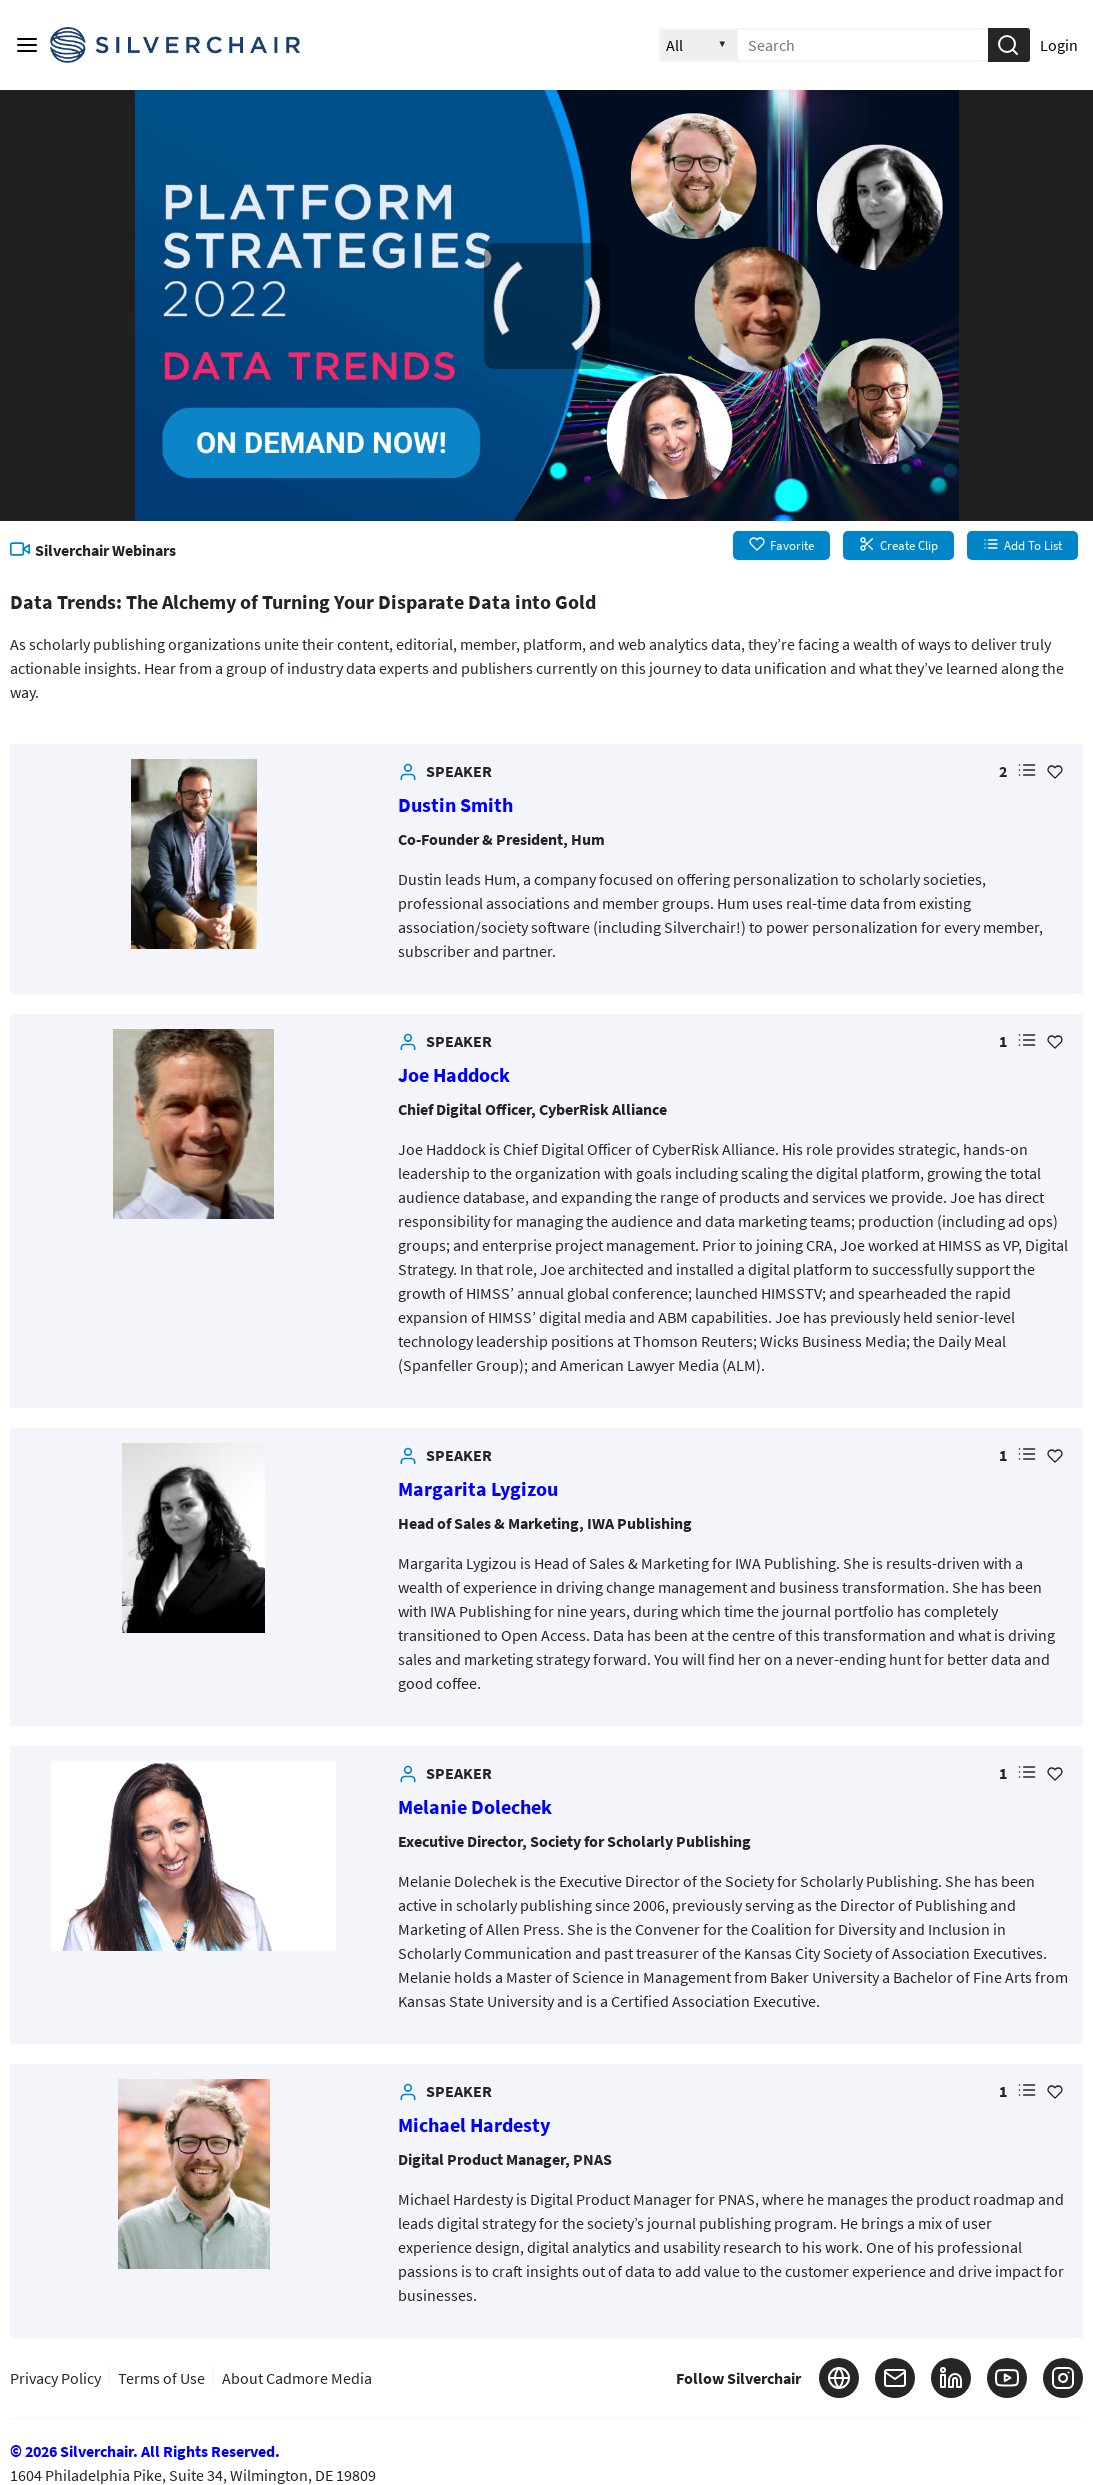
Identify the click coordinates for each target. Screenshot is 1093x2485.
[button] (1008, 45)
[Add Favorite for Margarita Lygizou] (1055, 1455)
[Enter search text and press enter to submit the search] (863, 45)
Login (1059, 45)
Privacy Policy (55, 2378)
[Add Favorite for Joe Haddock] (1055, 1041)
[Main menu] (27, 45)
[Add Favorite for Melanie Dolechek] (1055, 1773)
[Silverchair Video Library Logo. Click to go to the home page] (175, 45)
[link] (194, 854)
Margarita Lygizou (478, 1488)
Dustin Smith (455, 804)
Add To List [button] (1022, 545)
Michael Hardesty (474, 2124)
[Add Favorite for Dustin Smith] (1055, 771)
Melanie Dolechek (475, 1806)
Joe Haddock (454, 1074)
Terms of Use (161, 2378)
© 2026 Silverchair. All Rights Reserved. (145, 2451)
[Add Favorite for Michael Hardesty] (1055, 2091)
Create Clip (898, 545)
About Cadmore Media (297, 2378)
